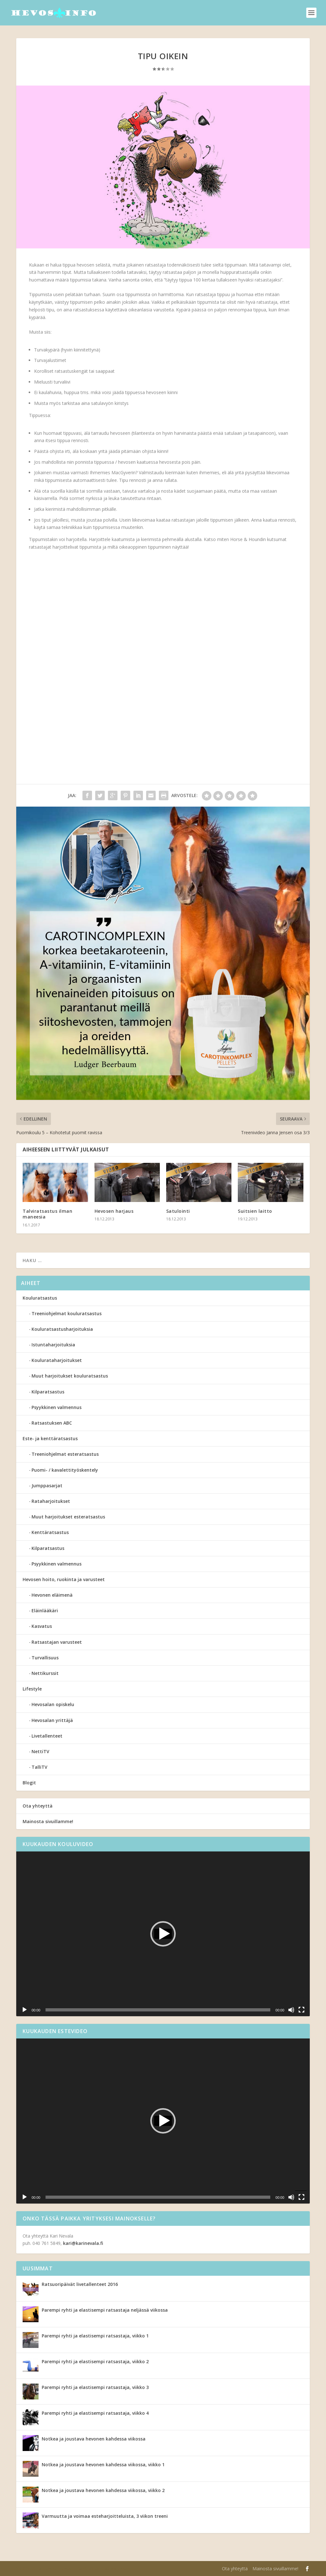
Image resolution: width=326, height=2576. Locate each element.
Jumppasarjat (47, 1485)
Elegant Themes (57, 2568)
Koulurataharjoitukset (57, 1360)
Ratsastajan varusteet (57, 1642)
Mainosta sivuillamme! (48, 1821)
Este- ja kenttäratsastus (50, 1438)
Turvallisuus (45, 1658)
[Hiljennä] (291, 2010)
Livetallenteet (47, 1736)
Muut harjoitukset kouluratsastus (70, 1376)
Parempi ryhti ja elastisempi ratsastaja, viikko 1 (95, 2336)
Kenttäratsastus (50, 1532)
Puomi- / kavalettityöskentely (65, 1470)
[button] (163, 1934)
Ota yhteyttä (38, 1806)
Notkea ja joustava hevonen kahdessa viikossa (93, 2439)
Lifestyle (32, 1689)
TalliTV (39, 1767)
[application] (163, 1933)
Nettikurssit (45, 1673)
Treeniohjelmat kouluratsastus (67, 1313)
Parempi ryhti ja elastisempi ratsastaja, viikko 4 (95, 2413)
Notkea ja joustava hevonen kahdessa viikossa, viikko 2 (103, 2490)
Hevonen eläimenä (52, 1595)
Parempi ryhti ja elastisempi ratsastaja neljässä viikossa (105, 2310)
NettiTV (40, 1751)
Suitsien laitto (255, 1211)
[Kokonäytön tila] (301, 2010)
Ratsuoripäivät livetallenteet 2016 (80, 2284)
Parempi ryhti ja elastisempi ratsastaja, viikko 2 (95, 2361)
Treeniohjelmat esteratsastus (65, 1454)
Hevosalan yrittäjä (52, 1720)
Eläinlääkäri (45, 1610)
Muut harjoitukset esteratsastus (68, 1517)
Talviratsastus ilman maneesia (47, 1214)
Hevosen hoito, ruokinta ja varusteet (64, 1579)
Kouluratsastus (40, 1298)
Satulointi (178, 1211)
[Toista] (24, 2010)
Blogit (29, 1783)
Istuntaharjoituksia (53, 1345)
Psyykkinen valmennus (57, 1407)
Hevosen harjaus (114, 1211)
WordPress (120, 2568)
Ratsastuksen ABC (52, 1423)
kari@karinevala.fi (83, 2243)
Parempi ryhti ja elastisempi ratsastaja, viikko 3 (95, 2387)
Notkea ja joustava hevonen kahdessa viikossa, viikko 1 (103, 2464)
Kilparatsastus (48, 1392)
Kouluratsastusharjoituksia (62, 1329)
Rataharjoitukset (51, 1501)
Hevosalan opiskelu (53, 1704)
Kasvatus (42, 1626)
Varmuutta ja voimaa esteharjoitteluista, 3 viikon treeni (105, 2516)
